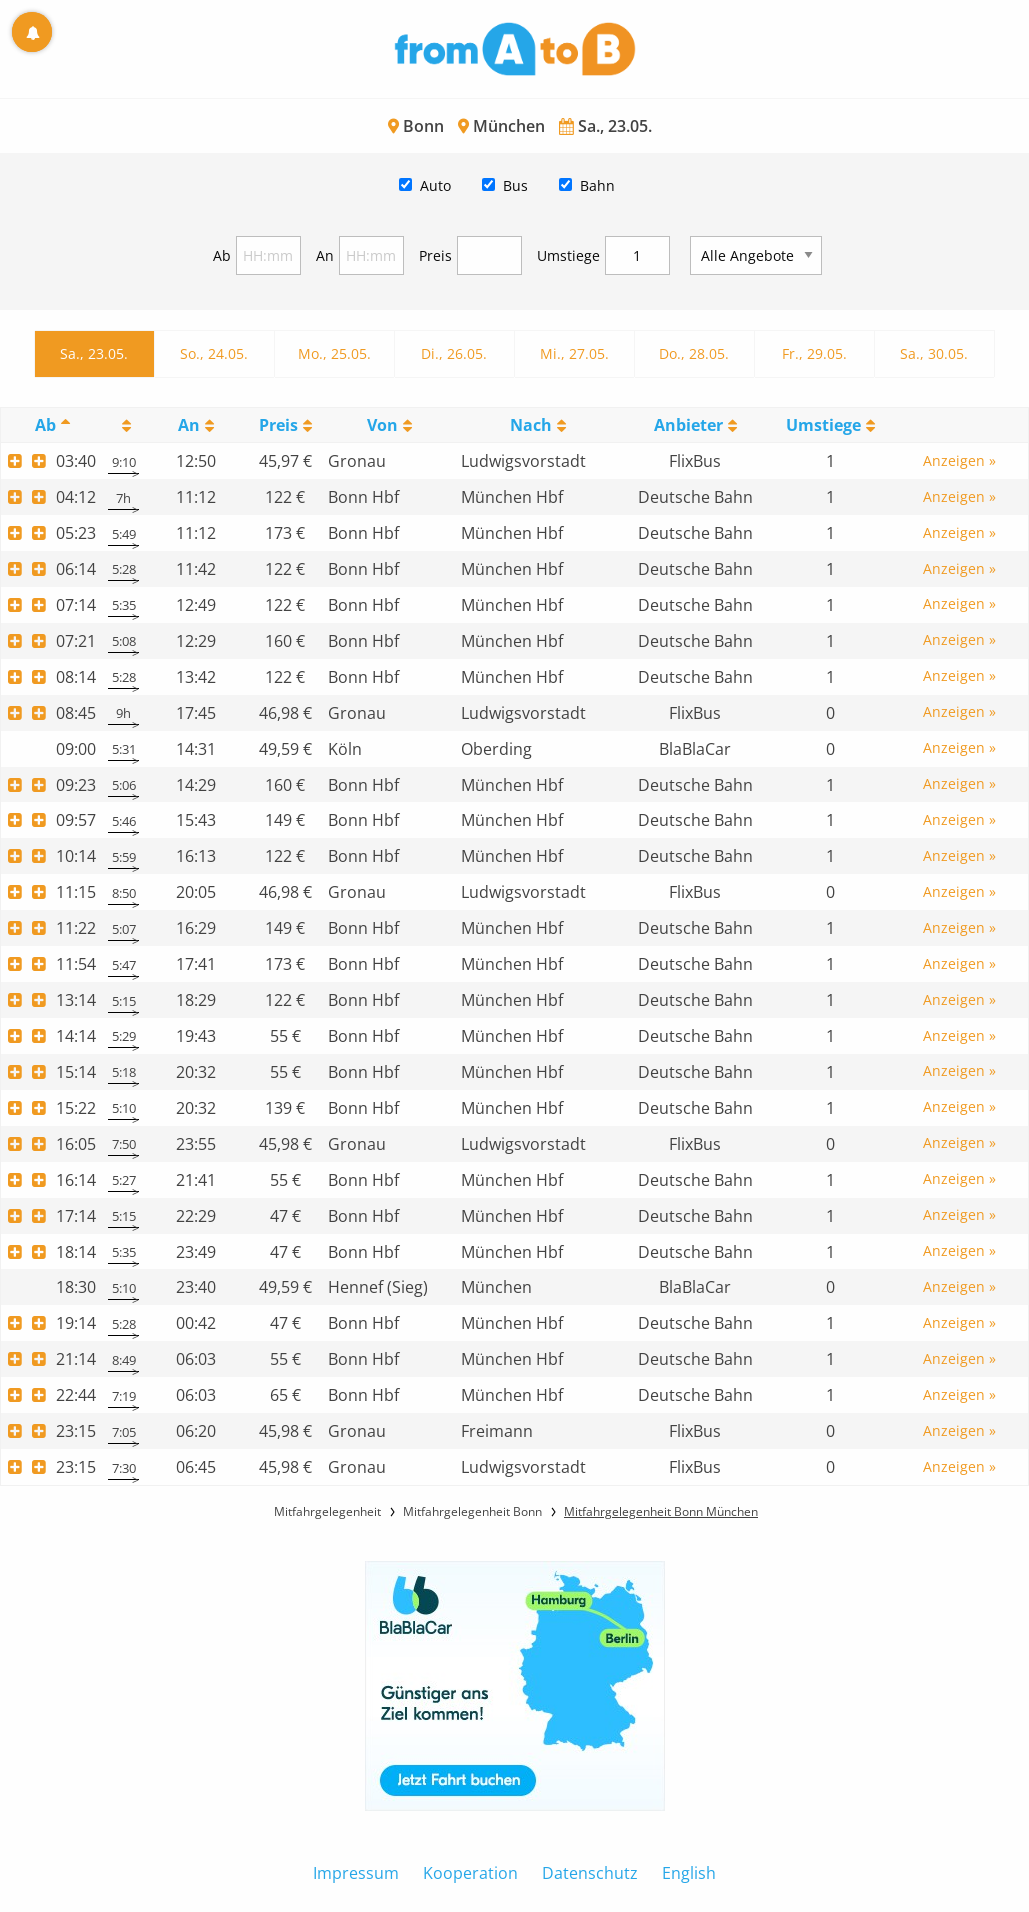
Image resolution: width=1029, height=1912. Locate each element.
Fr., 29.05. (814, 353)
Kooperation (470, 1873)
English (689, 1873)
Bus (515, 185)
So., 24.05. (214, 353)
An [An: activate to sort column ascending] (189, 425)
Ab (222, 255)
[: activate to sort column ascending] (123, 425)
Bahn (597, 185)
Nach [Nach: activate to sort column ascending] (531, 425)
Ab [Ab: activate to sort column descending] (45, 425)
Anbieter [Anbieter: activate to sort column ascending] (688, 425)
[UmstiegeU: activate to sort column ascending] (831, 425)
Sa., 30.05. (934, 353)
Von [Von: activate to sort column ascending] (382, 425)
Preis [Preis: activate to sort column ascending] (278, 425)
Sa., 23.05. (94, 353)
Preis (435, 255)
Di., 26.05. (454, 353)
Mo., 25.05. (334, 353)
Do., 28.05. (694, 353)
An (325, 255)
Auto (435, 185)
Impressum (356, 1873)
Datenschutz (590, 1873)
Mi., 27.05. (574, 353)
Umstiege (568, 255)
